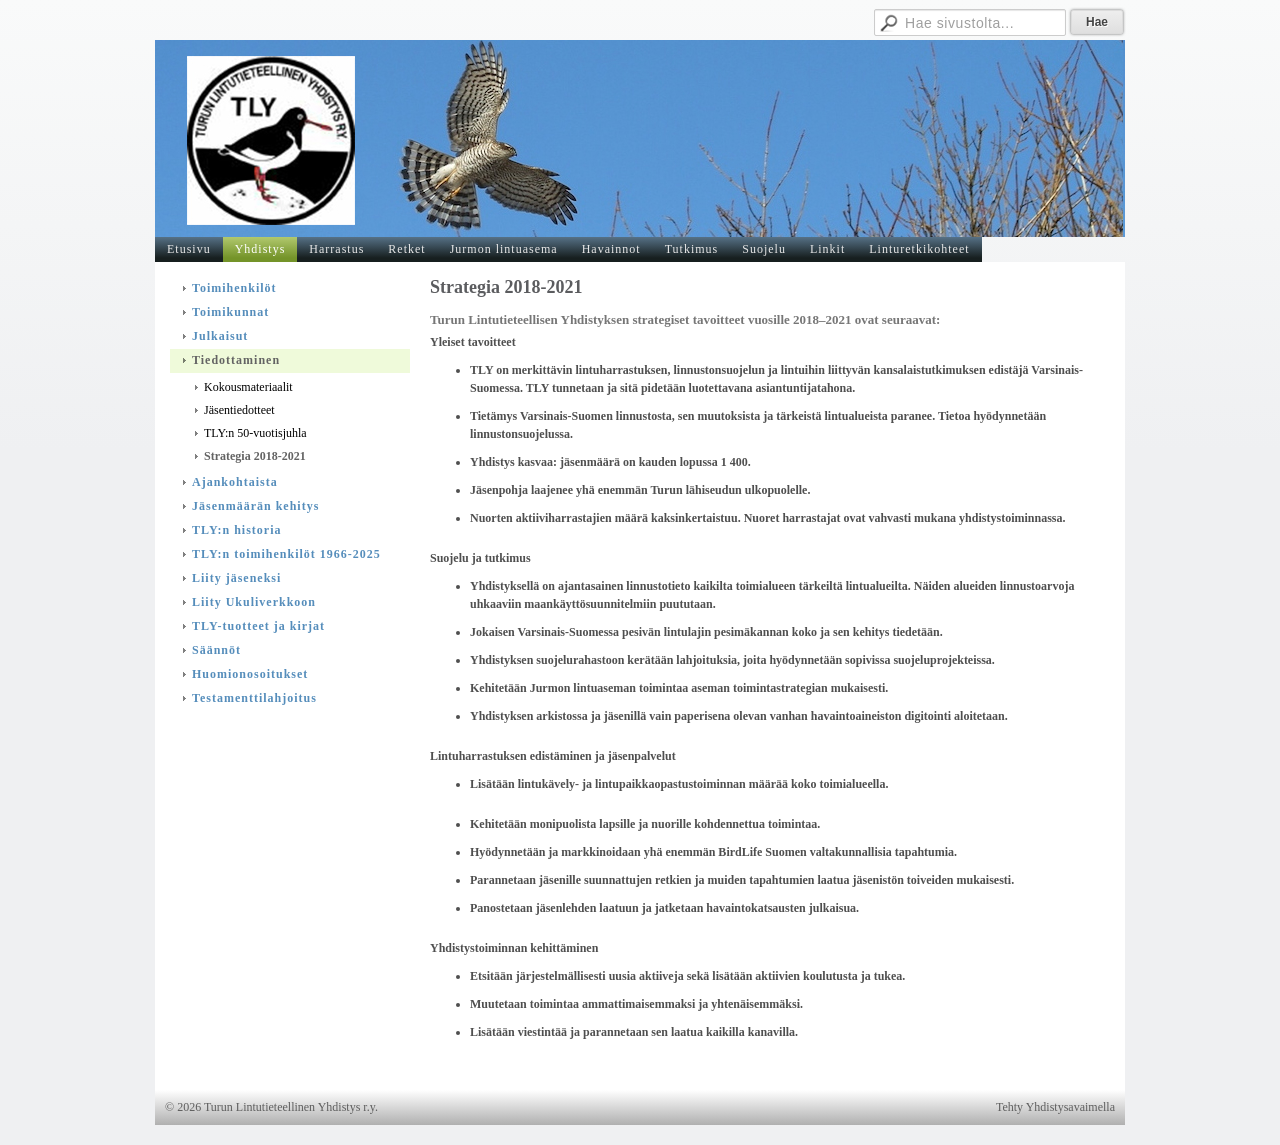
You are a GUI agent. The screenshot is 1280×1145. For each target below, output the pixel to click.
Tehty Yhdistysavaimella (1055, 1107)
